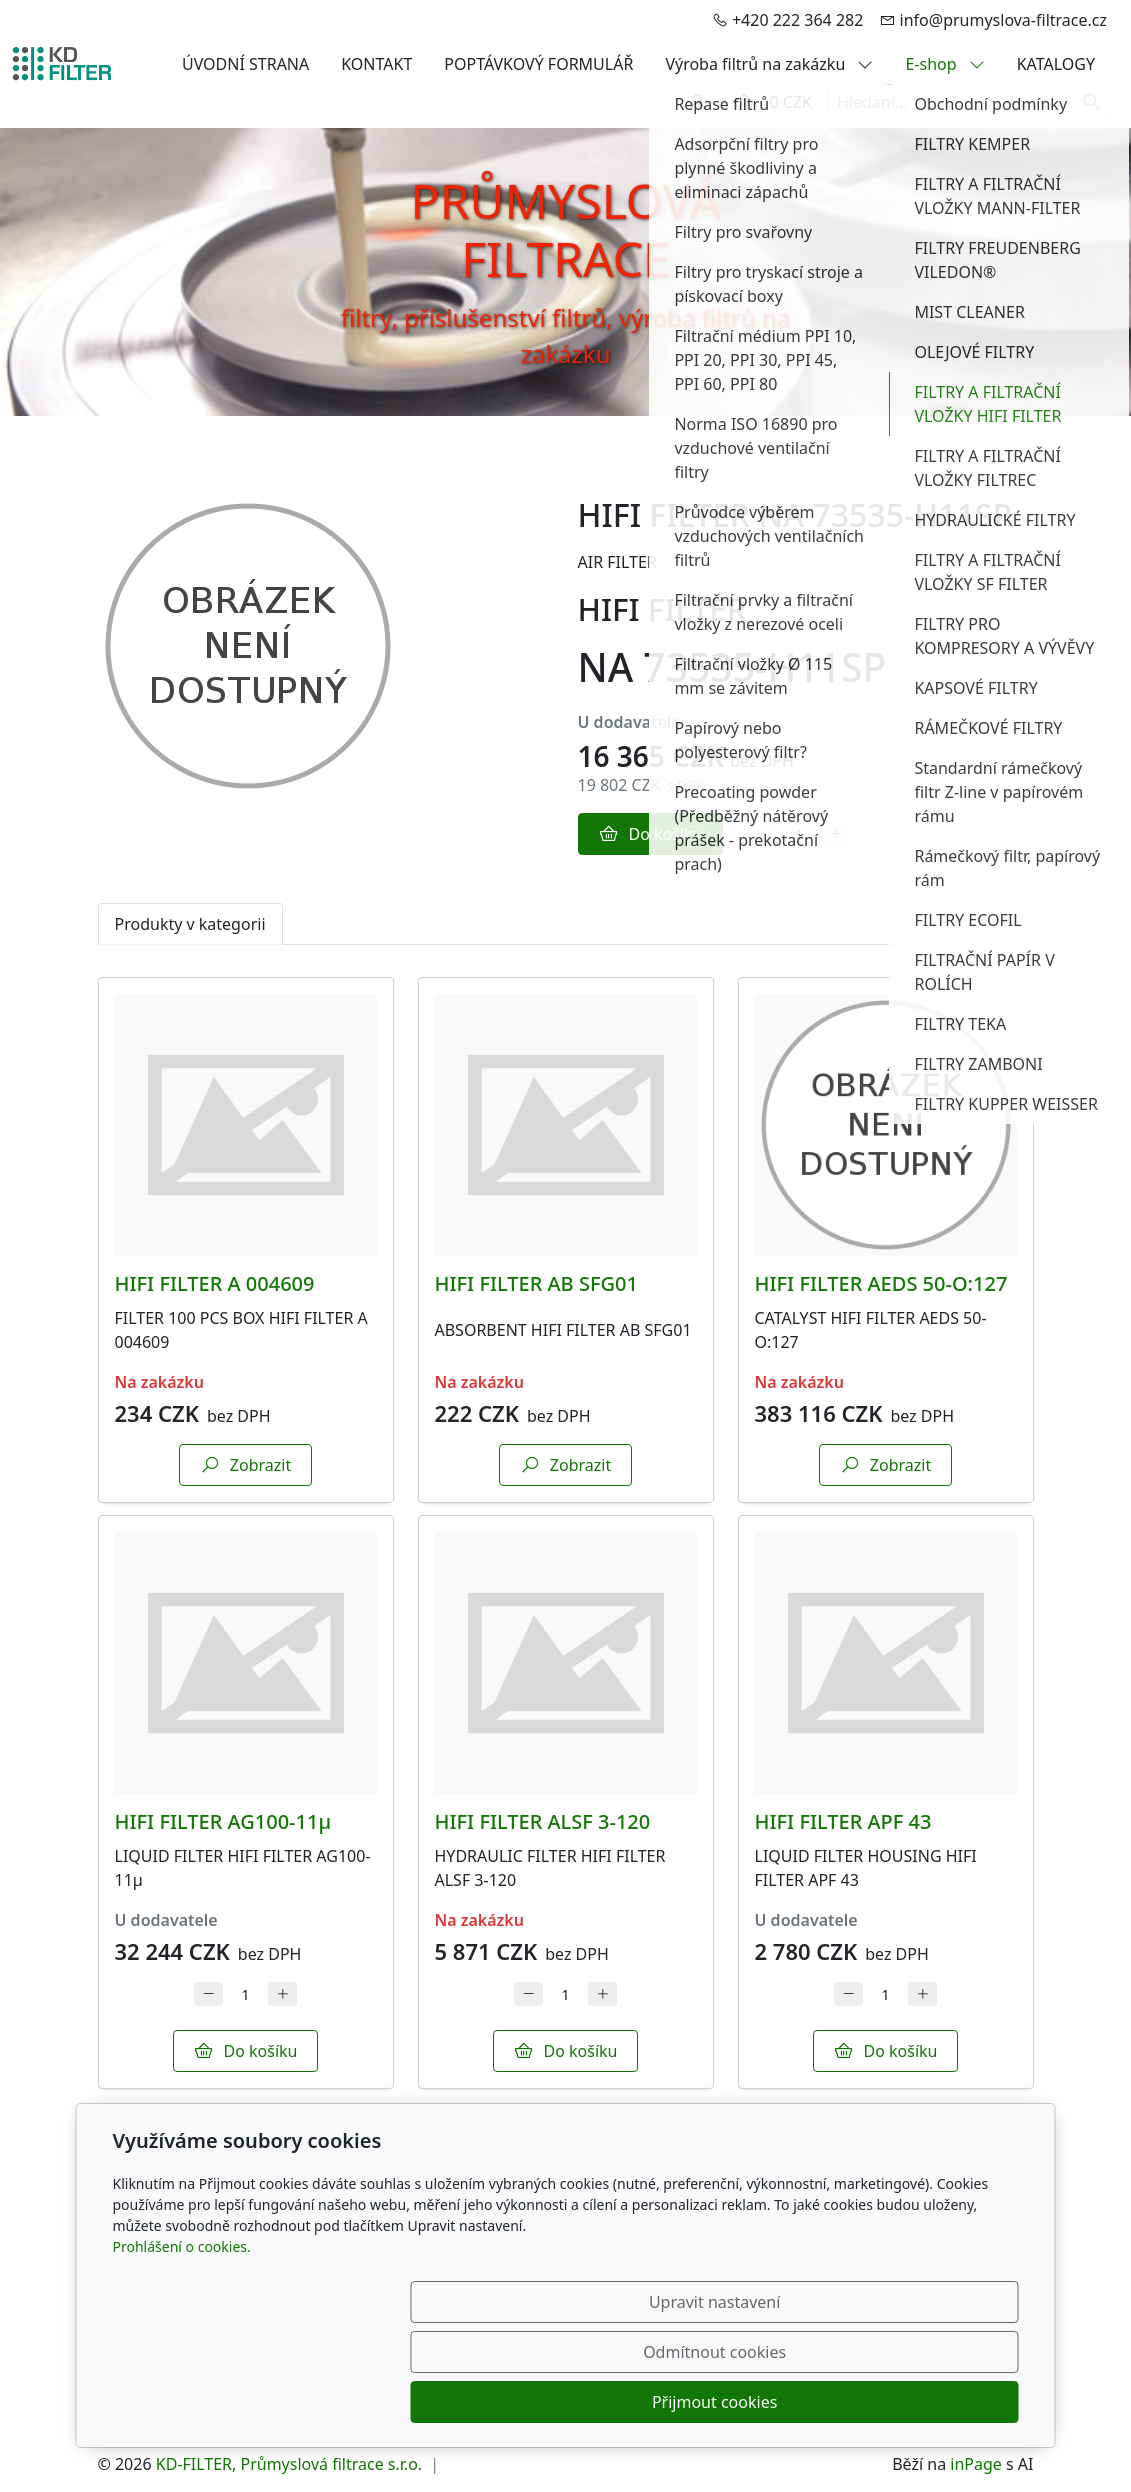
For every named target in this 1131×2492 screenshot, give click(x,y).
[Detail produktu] (246, 1125)
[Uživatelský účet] (698, 102)
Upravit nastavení (522, 2402)
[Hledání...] (951, 102)
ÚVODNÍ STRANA (245, 64)
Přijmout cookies (922, 2402)
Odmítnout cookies (722, 2402)
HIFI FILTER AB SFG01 (536, 1283)
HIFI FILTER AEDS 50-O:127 (881, 1283)
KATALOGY (1056, 64)
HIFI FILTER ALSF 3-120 (543, 1821)
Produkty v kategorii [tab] (190, 924)
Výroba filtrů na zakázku (769, 64)
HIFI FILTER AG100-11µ (223, 1821)
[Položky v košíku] (744, 102)
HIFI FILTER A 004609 (215, 1283)
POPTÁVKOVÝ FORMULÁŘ (538, 64)
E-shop (944, 64)
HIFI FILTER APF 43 (843, 1821)
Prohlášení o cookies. (182, 2346)
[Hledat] (1092, 102)
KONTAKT (376, 64)
